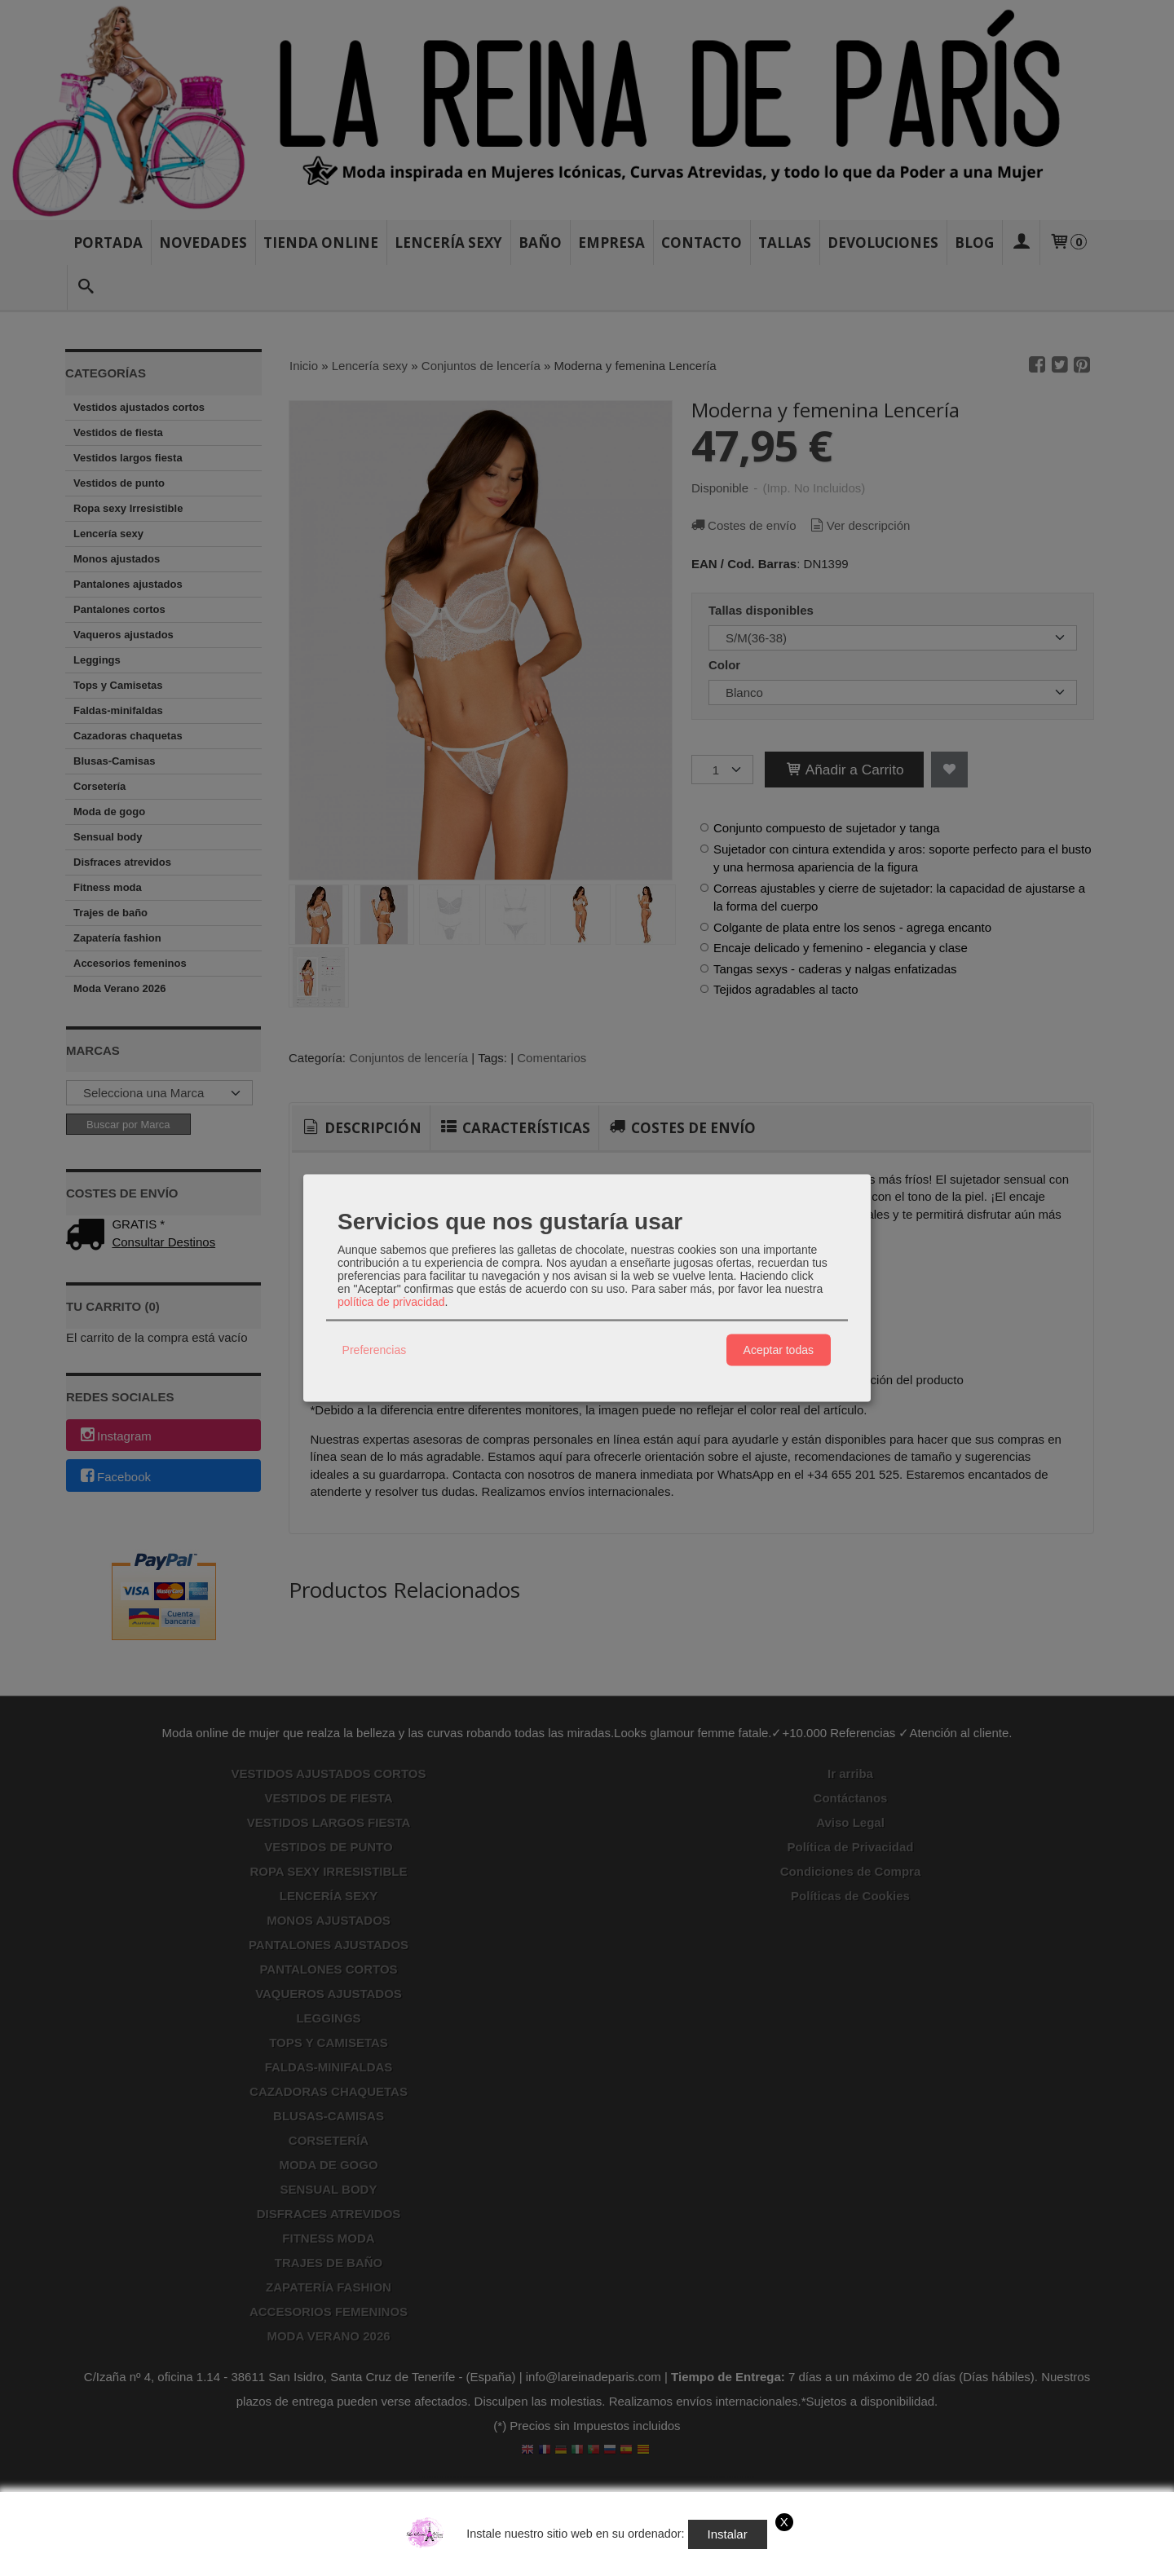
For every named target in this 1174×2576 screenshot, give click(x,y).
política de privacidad (391, 1301)
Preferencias (374, 1349)
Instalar (728, 2534)
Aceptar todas (779, 1349)
